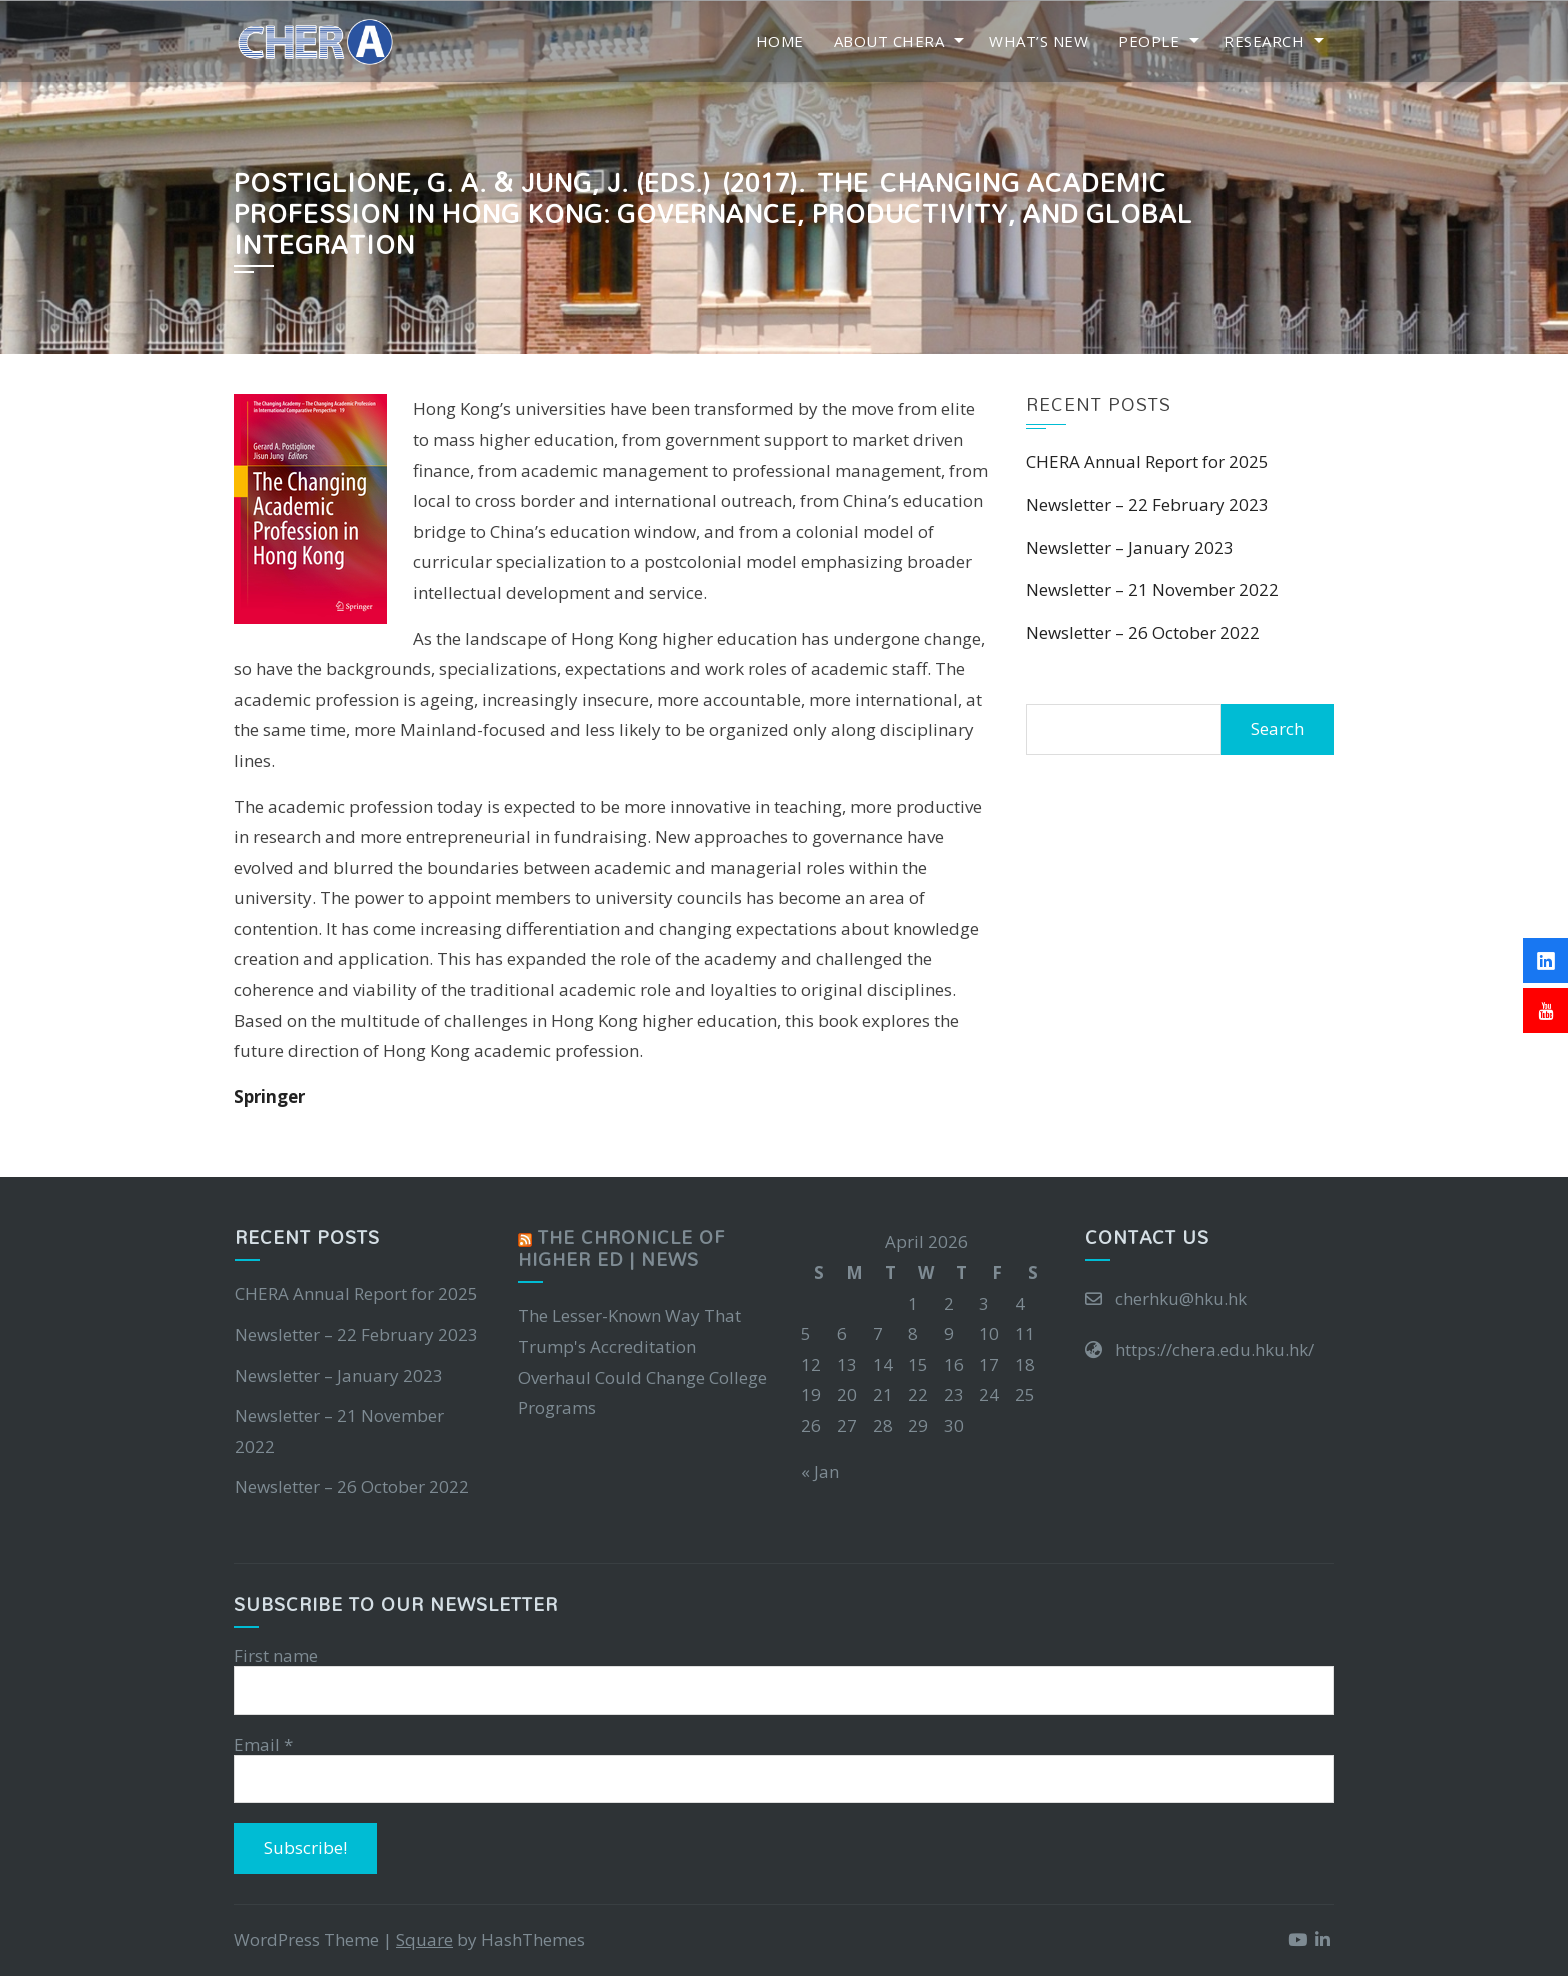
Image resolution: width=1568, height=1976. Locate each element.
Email (263, 1745)
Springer (269, 1096)
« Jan (820, 1471)
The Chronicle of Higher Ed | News (621, 1248)
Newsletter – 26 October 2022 (1143, 632)
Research (1264, 41)
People (1148, 41)
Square (424, 1939)
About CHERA (889, 41)
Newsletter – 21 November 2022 (1152, 589)
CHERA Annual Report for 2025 (1147, 461)
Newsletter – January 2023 (1130, 547)
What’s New (1038, 41)
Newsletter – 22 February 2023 (1147, 504)
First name (276, 1656)
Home (780, 41)
